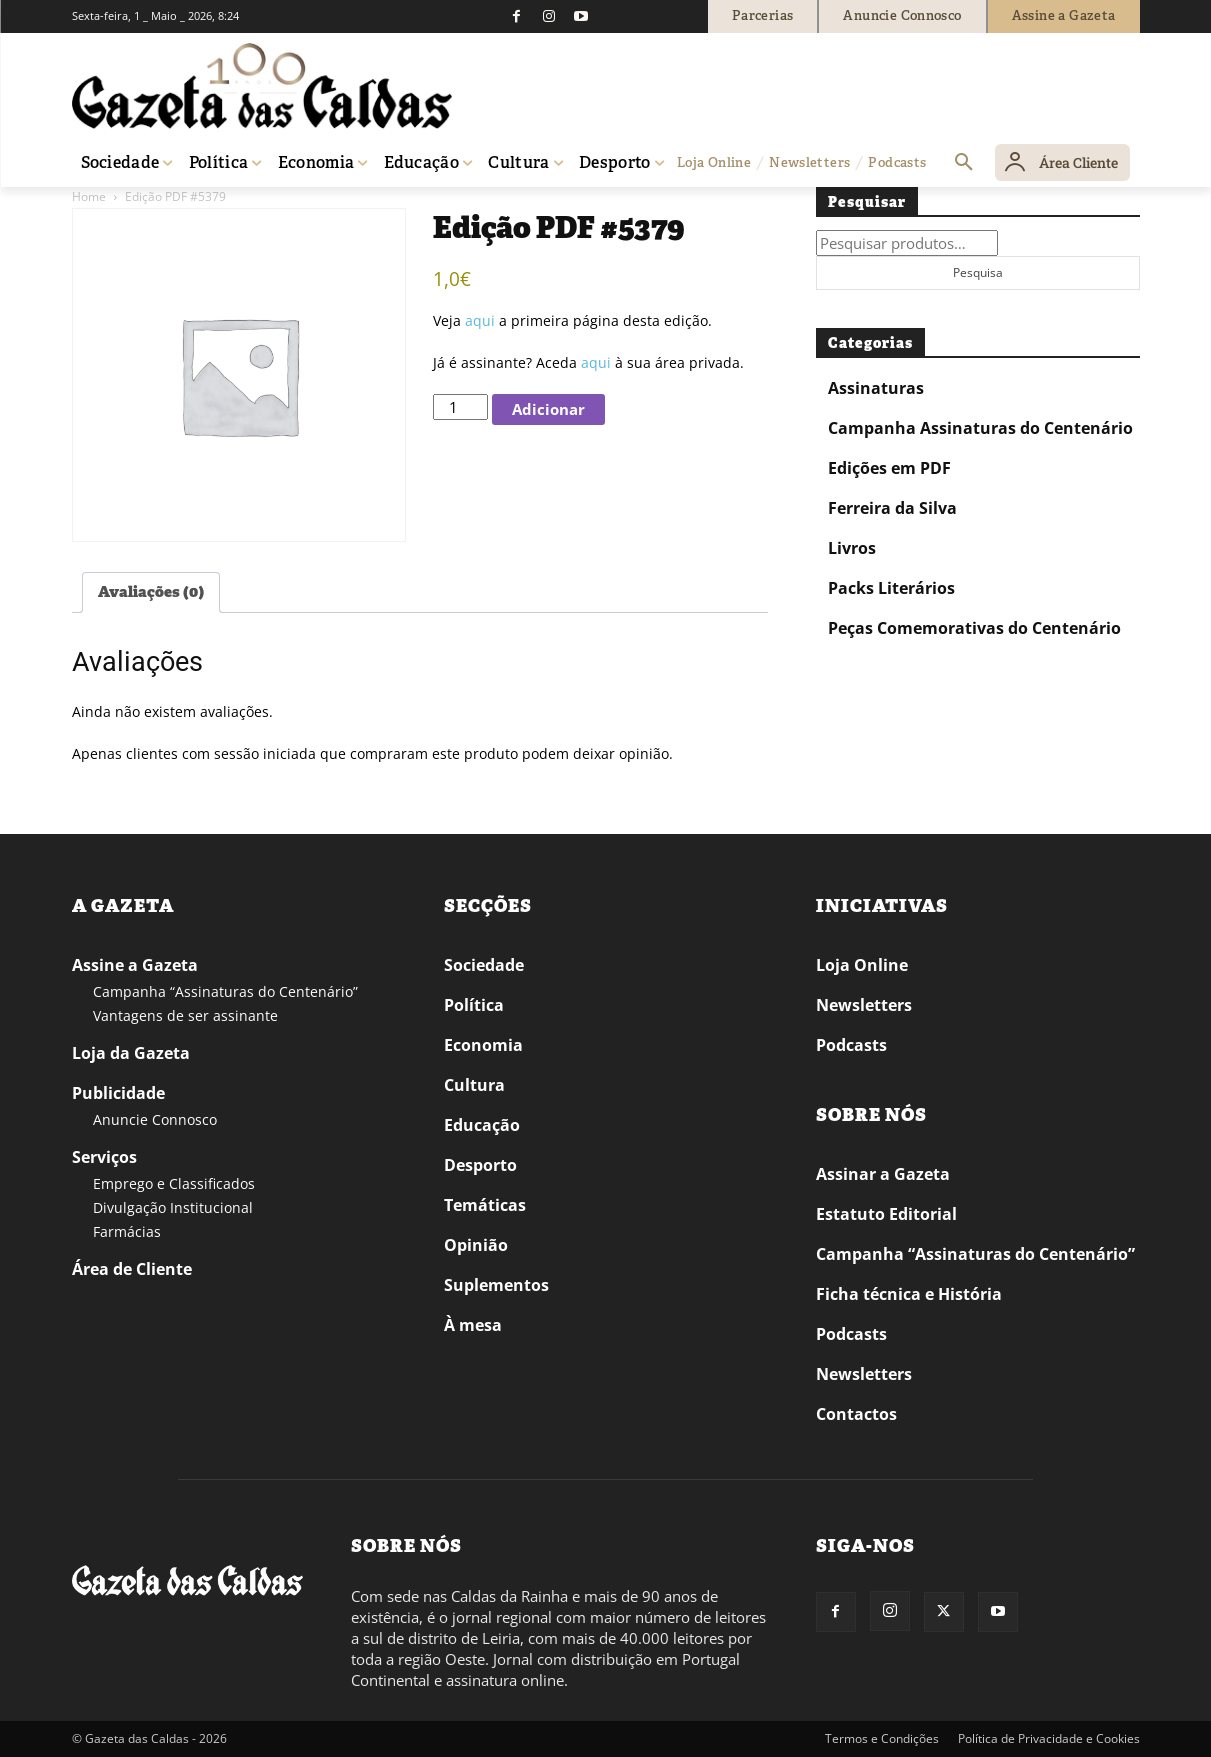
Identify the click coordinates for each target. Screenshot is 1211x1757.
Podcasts (851, 1045)
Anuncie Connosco (155, 1119)
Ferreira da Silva (892, 508)
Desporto (480, 1165)
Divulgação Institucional (173, 1207)
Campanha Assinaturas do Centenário (980, 428)
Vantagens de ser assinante (185, 1015)
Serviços (104, 1157)
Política (474, 1005)
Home (89, 196)
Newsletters (864, 1005)
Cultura (474, 1085)
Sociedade (484, 965)
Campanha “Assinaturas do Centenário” (225, 991)
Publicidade (118, 1093)
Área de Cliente (132, 1269)
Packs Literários (891, 588)
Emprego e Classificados (174, 1183)
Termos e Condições (882, 1738)
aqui (480, 320)
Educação (482, 1125)
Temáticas (485, 1205)
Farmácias (127, 1231)
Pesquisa (978, 272)
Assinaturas (876, 388)
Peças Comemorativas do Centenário (974, 628)
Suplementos (496, 1285)
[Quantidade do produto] (460, 407)
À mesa (473, 1325)
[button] (964, 163)
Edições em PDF (889, 468)
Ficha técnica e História (909, 1294)
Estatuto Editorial (886, 1214)
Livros (852, 548)
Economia (483, 1045)
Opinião (476, 1245)
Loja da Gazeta (131, 1053)
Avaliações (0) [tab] (151, 592)
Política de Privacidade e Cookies (1049, 1738)
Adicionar (548, 409)
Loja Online (862, 965)
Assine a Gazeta (135, 965)
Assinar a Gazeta (883, 1174)
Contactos (856, 1414)
